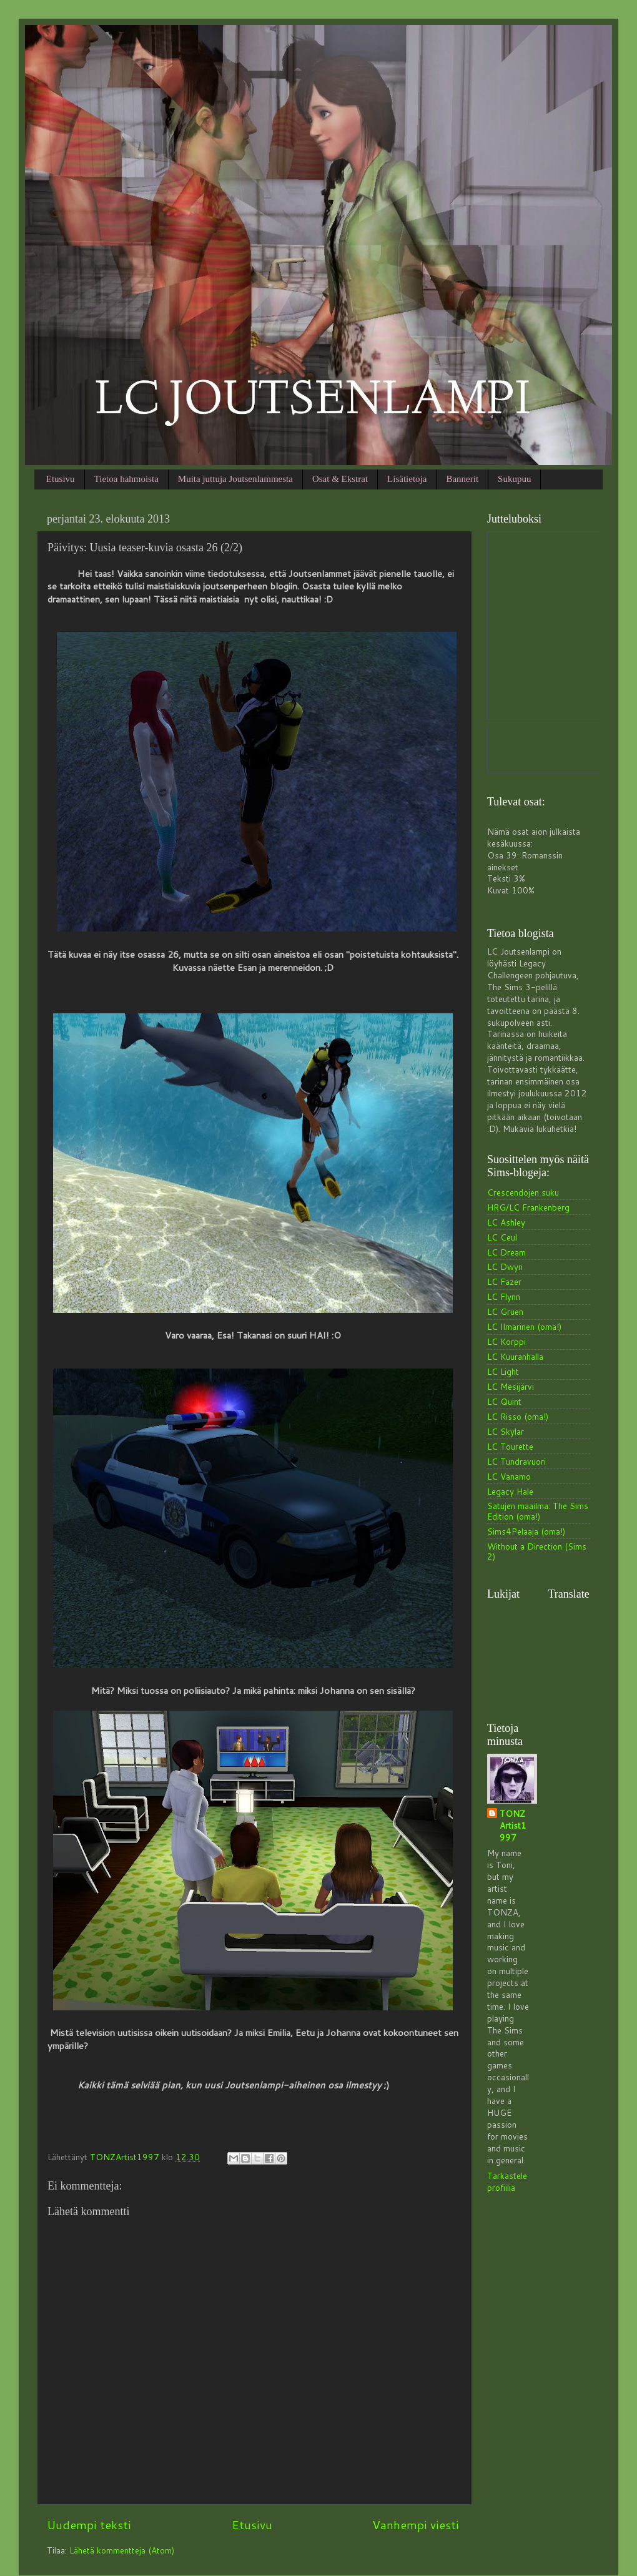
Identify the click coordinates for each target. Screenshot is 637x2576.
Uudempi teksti (89, 2524)
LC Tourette (510, 1446)
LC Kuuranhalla (515, 1356)
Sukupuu (514, 479)
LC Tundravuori (516, 1461)
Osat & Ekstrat (340, 479)
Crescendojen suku (523, 1192)
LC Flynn (503, 1296)
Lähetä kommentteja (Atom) (121, 2550)
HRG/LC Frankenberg (528, 1207)
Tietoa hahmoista (126, 479)
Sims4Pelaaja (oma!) (526, 1531)
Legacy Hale (510, 1491)
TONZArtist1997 (513, 1825)
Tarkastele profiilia (507, 2181)
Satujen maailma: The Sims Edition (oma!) (537, 1511)
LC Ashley (506, 1222)
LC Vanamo (509, 1476)
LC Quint (504, 1401)
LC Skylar (505, 1431)
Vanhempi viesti (415, 2524)
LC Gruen (505, 1311)
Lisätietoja (407, 479)
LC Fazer (504, 1281)
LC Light (503, 1371)
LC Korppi (506, 1341)
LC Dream (506, 1252)
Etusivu (60, 479)
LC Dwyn (505, 1266)
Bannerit (462, 479)
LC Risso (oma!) (517, 1416)
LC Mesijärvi (510, 1386)
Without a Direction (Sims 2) (536, 1551)
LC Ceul (502, 1237)
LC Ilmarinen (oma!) (524, 1326)
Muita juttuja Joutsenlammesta (235, 479)
